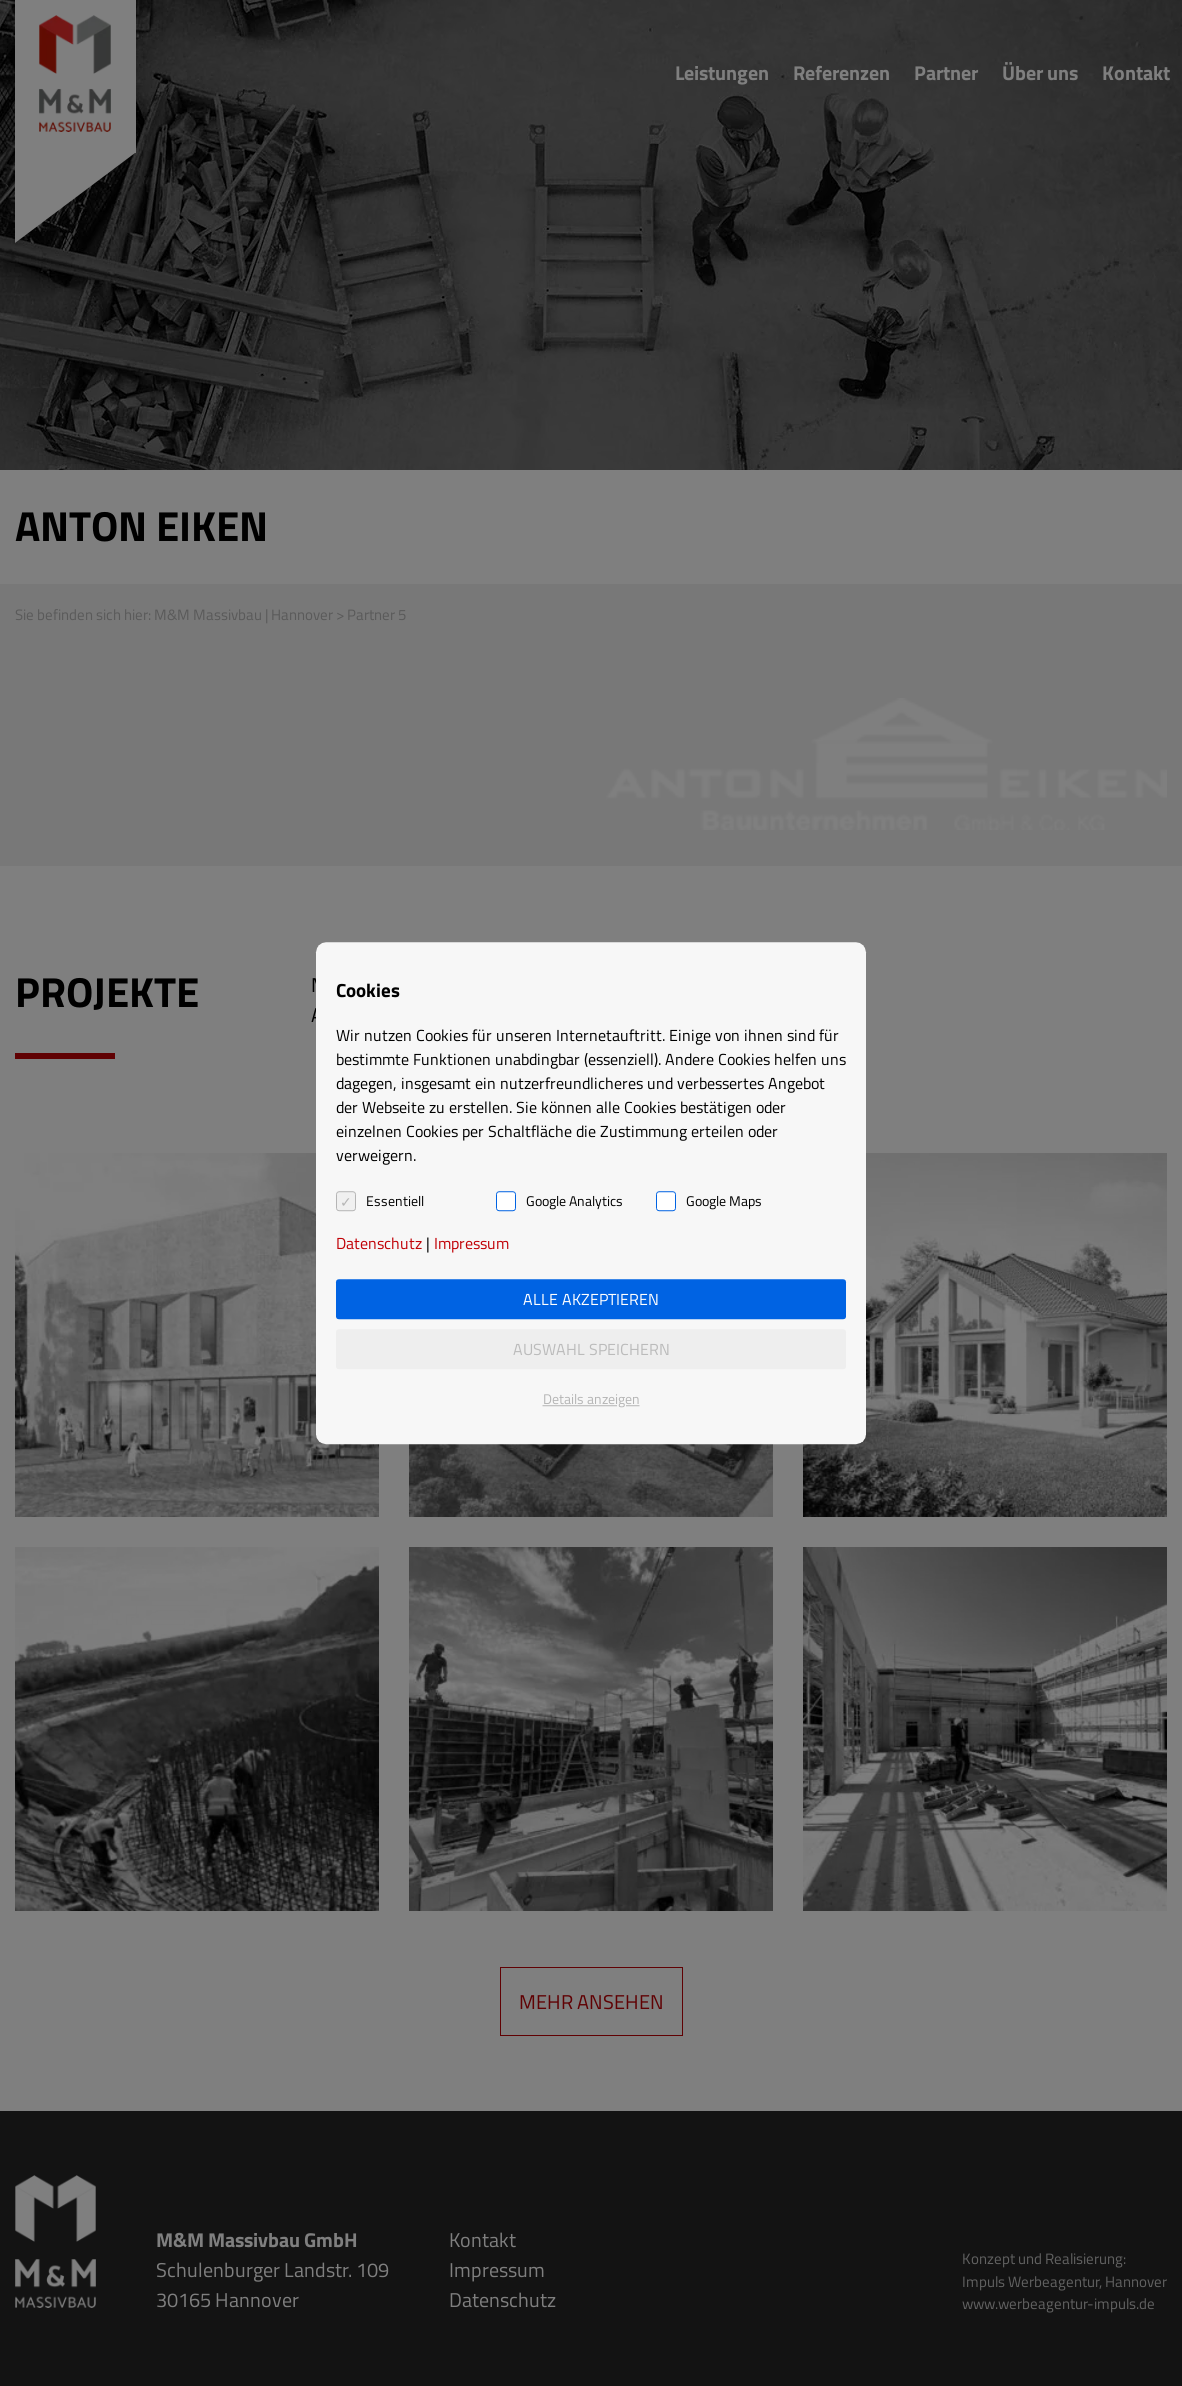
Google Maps (724, 1201)
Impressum (471, 1243)
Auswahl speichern (591, 1349)
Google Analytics (574, 1201)
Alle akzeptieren (591, 1299)
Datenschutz (379, 1243)
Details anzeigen (591, 1398)
